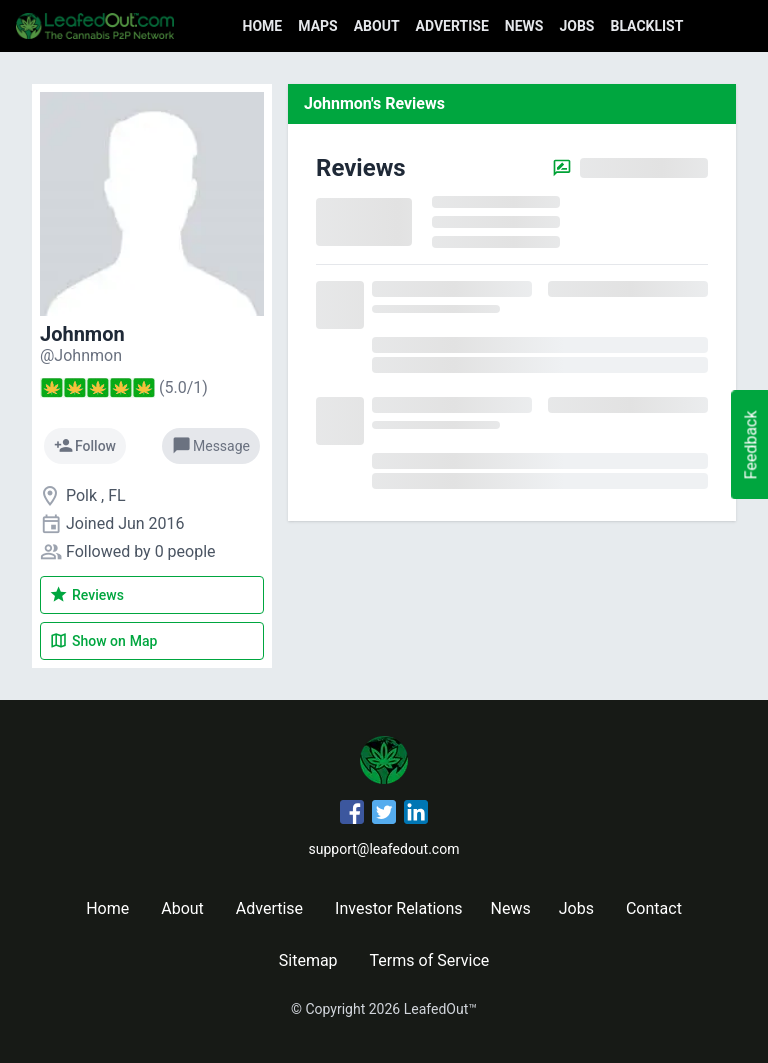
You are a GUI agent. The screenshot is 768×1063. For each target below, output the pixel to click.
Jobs (576, 26)
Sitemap (308, 960)
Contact (654, 908)
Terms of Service (430, 960)
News (524, 26)
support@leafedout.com (384, 849)
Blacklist (646, 26)
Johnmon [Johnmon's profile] (82, 334)
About (377, 26)
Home (263, 26)
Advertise (452, 26)
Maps (317, 26)
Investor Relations (398, 908)
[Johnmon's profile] (81, 355)
